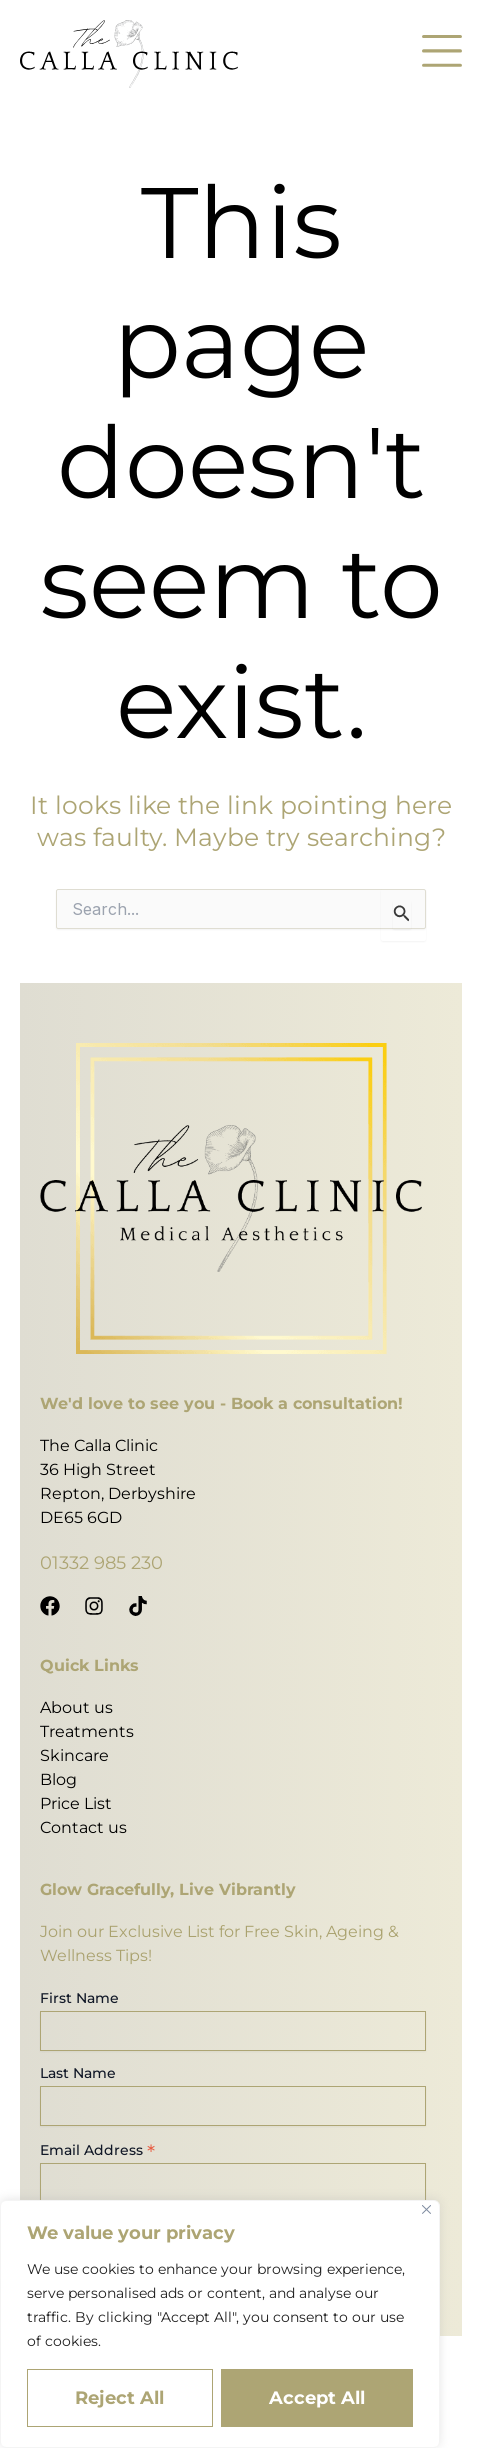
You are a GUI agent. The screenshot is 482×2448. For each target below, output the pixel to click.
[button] (442, 54)
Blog (58, 1779)
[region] (220, 2324)
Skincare (74, 1755)
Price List (76, 1803)
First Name (79, 1998)
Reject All (119, 2398)
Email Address (97, 2150)
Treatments (87, 1731)
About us (76, 1707)
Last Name (78, 2073)
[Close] (426, 2209)
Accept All (317, 2398)
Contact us (83, 1827)
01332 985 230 (101, 1563)
